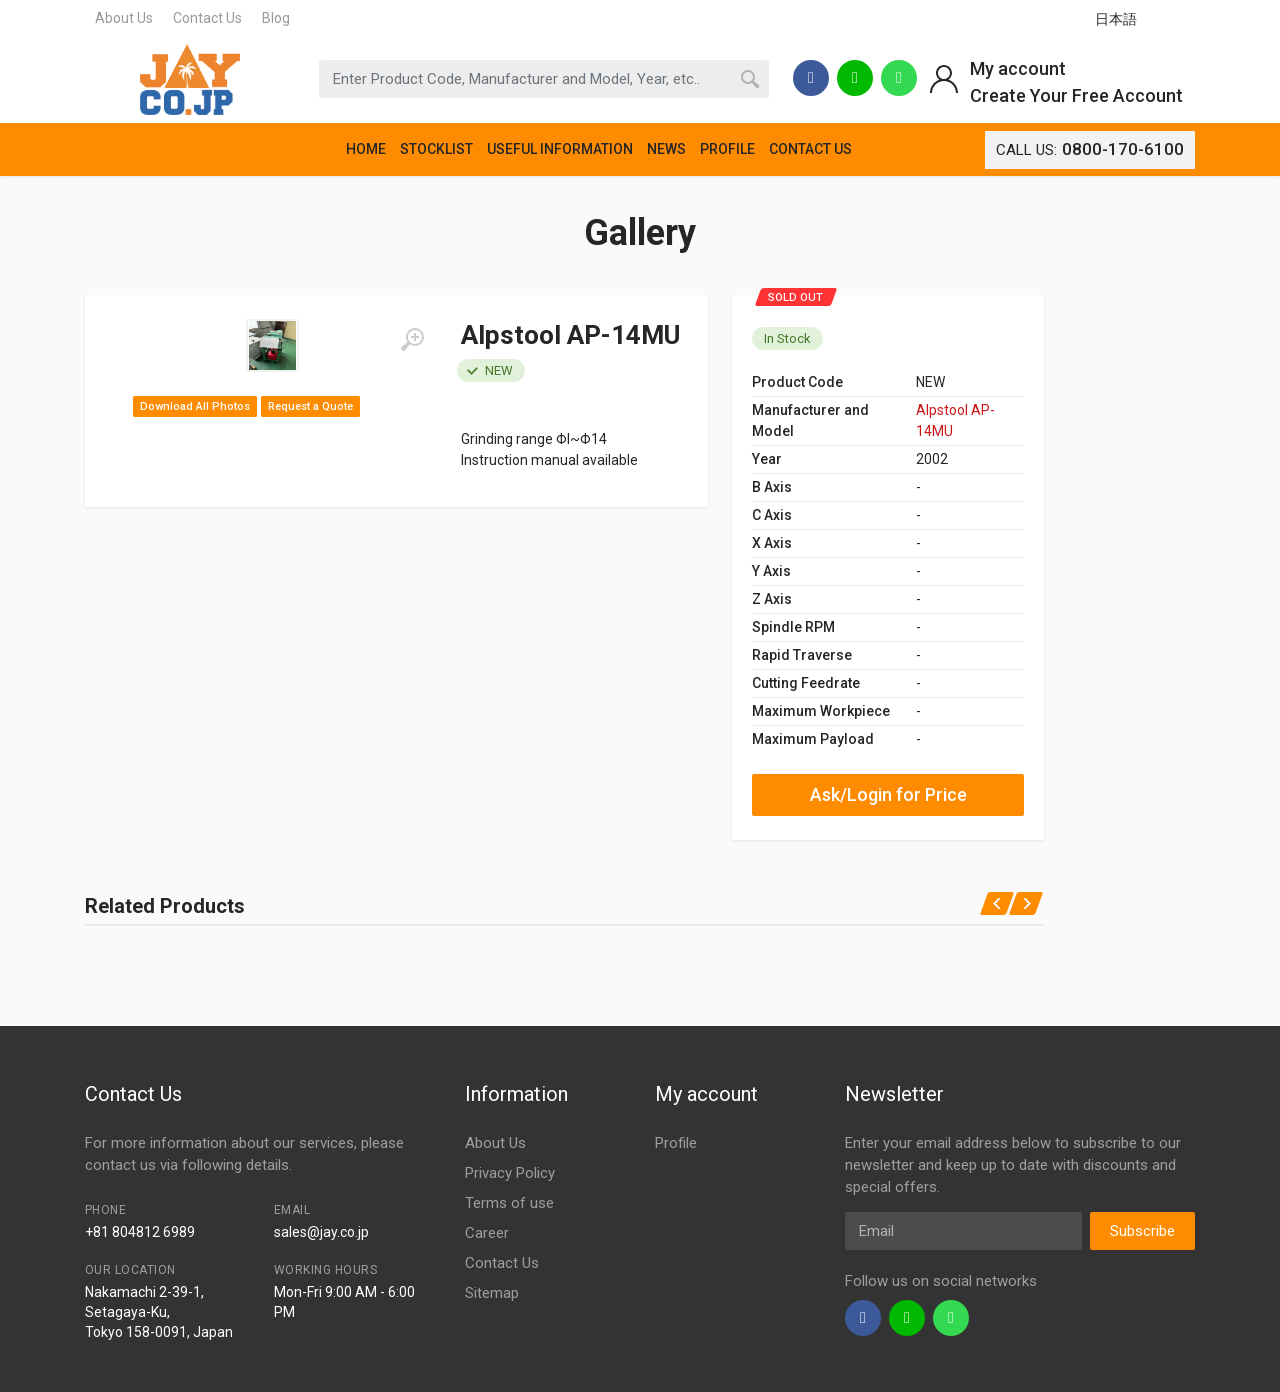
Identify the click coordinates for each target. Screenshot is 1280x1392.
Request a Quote (310, 406)
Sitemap (492, 1293)
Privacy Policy (510, 1173)
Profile (676, 1143)
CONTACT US (810, 149)
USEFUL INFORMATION (560, 149)
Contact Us (207, 18)
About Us (124, 18)
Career (487, 1233)
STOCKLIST (436, 149)
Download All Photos (195, 406)
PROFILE (727, 149)
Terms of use (509, 1203)
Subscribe (1142, 1231)
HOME (366, 149)
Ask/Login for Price (888, 794)
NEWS (666, 149)
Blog (276, 18)
